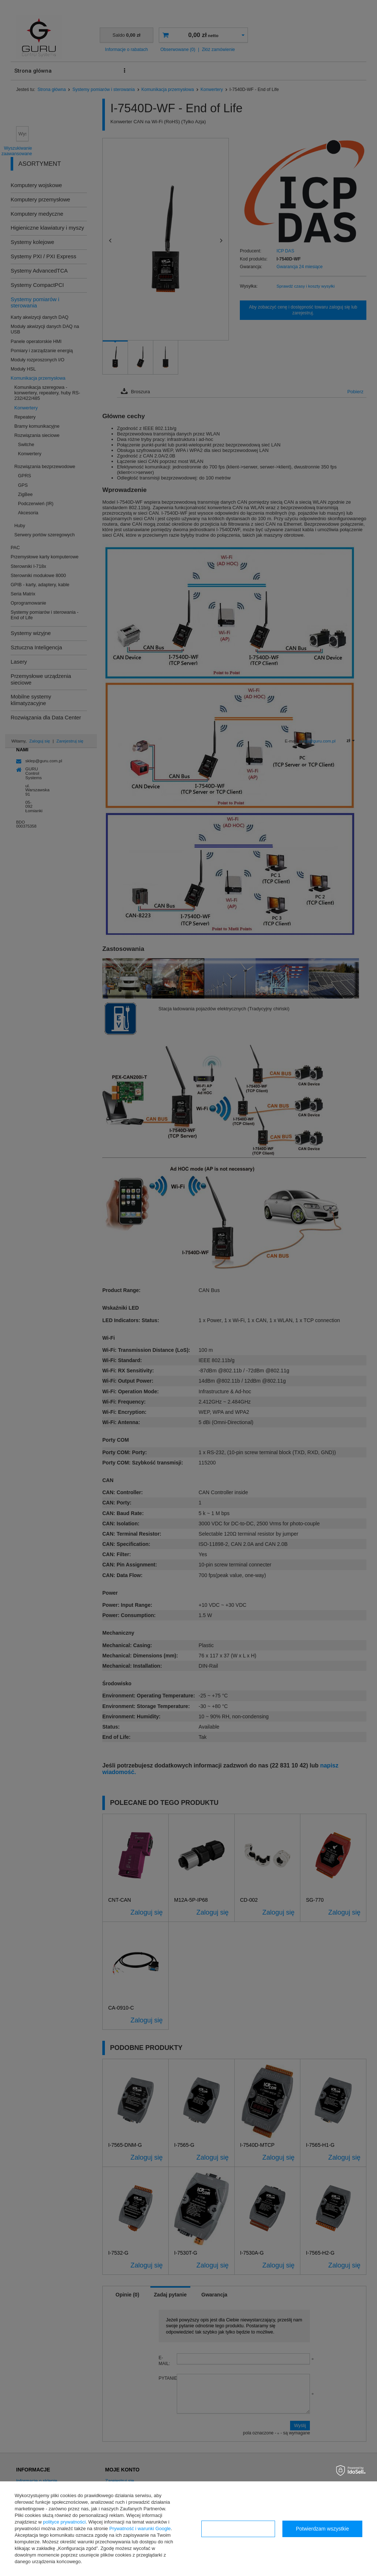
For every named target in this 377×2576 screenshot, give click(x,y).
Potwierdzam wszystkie (322, 2529)
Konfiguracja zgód (238, 2529)
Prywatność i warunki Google (140, 2528)
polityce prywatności (64, 2522)
